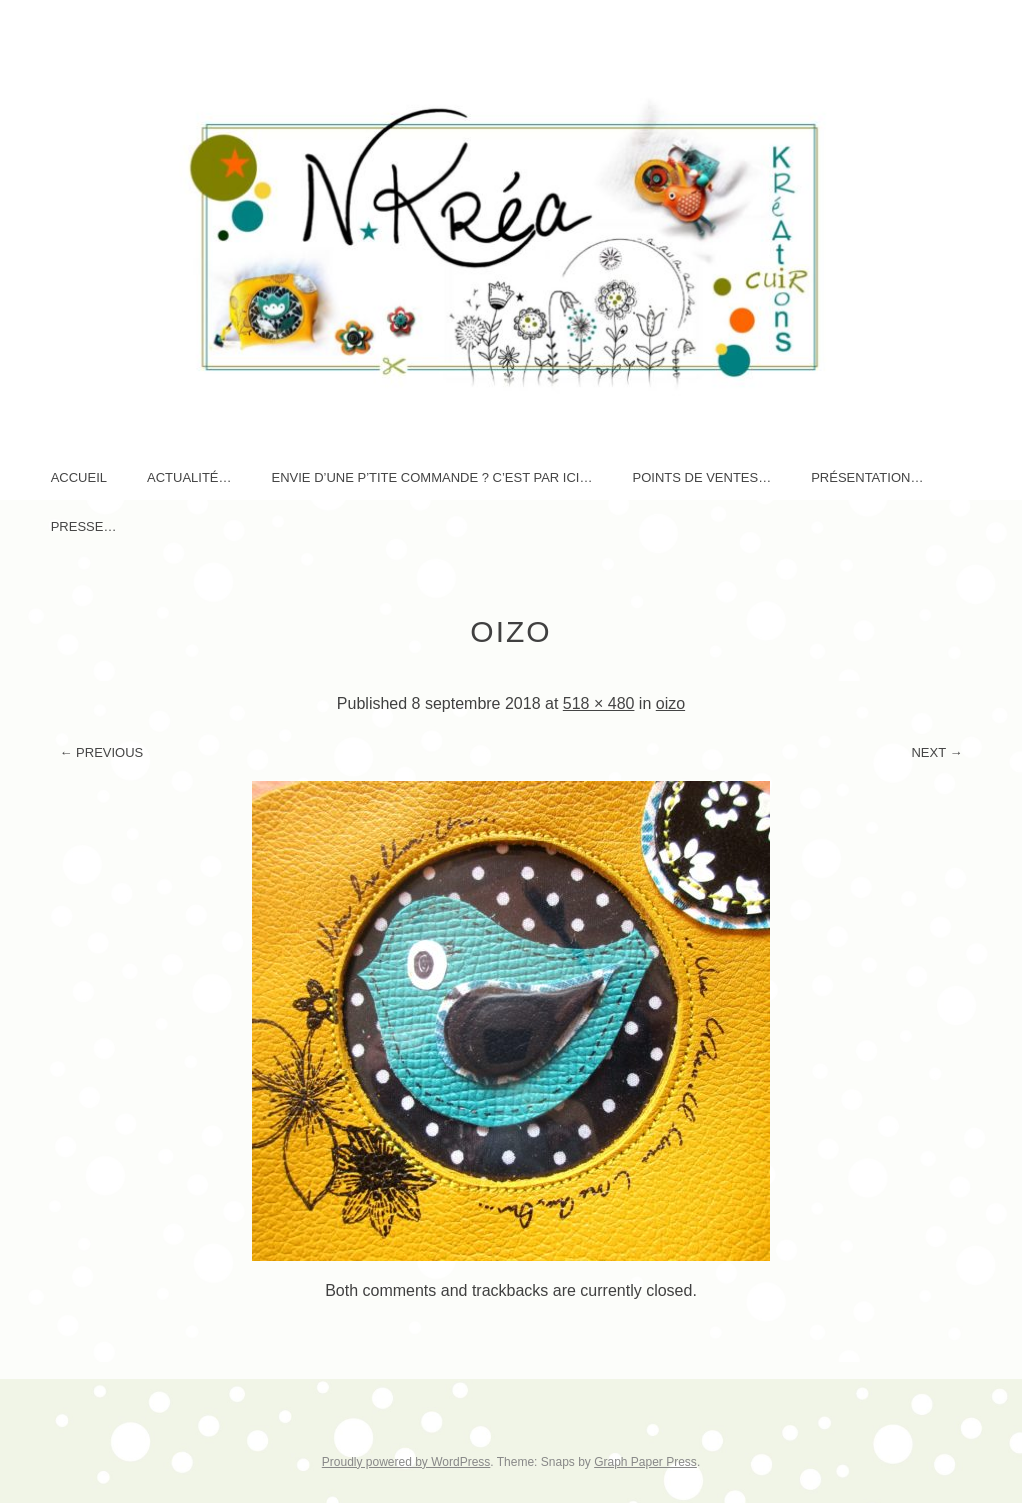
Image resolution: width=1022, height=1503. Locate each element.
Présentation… (867, 477)
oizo (670, 703)
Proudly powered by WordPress (406, 1462)
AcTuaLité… (189, 477)
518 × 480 (599, 703)
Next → (936, 752)
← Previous (101, 752)
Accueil (79, 477)
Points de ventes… (701, 477)
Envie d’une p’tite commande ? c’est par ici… (432, 477)
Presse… (84, 526)
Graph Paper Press (645, 1462)
